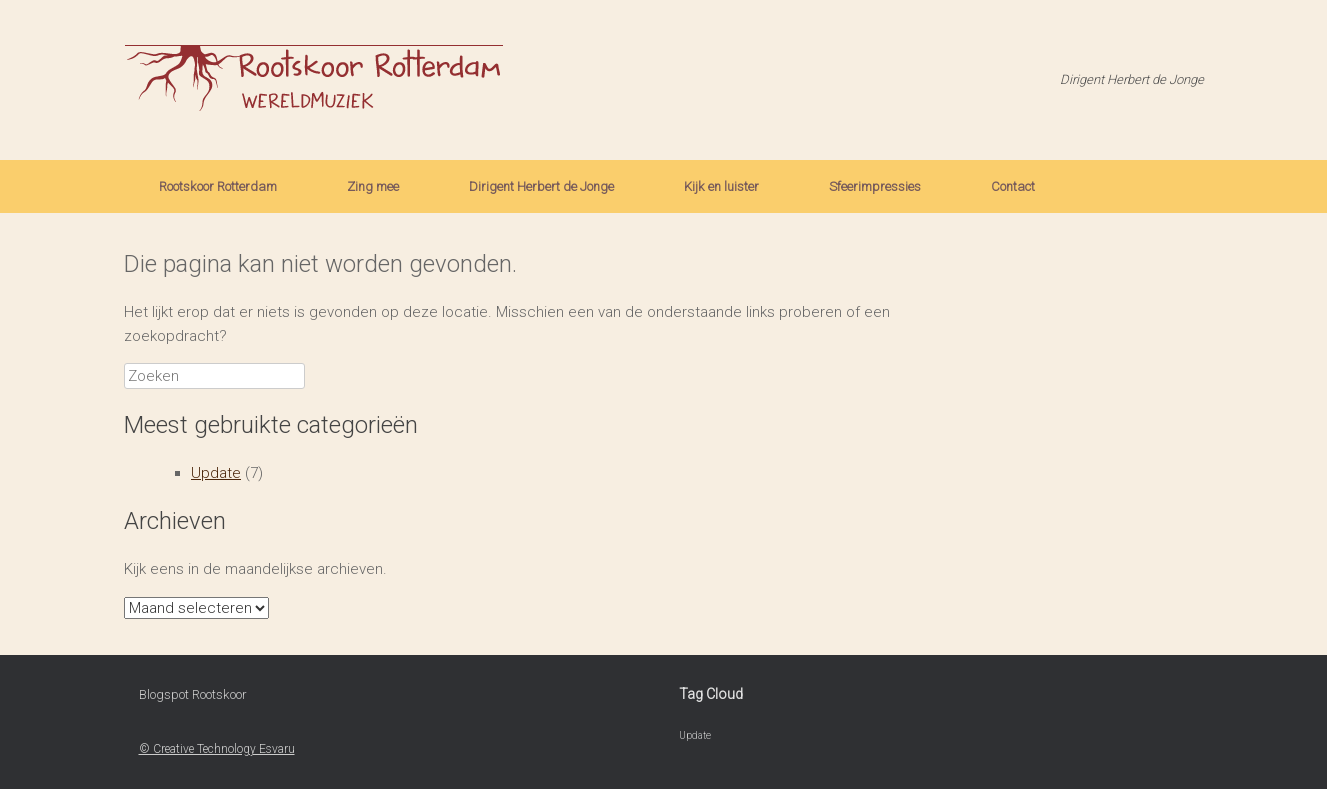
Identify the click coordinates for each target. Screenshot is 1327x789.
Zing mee (373, 186)
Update (216, 473)
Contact (1013, 186)
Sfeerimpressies (875, 186)
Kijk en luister (721, 186)
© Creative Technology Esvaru (217, 749)
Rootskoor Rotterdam (218, 186)
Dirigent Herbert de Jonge (541, 186)
